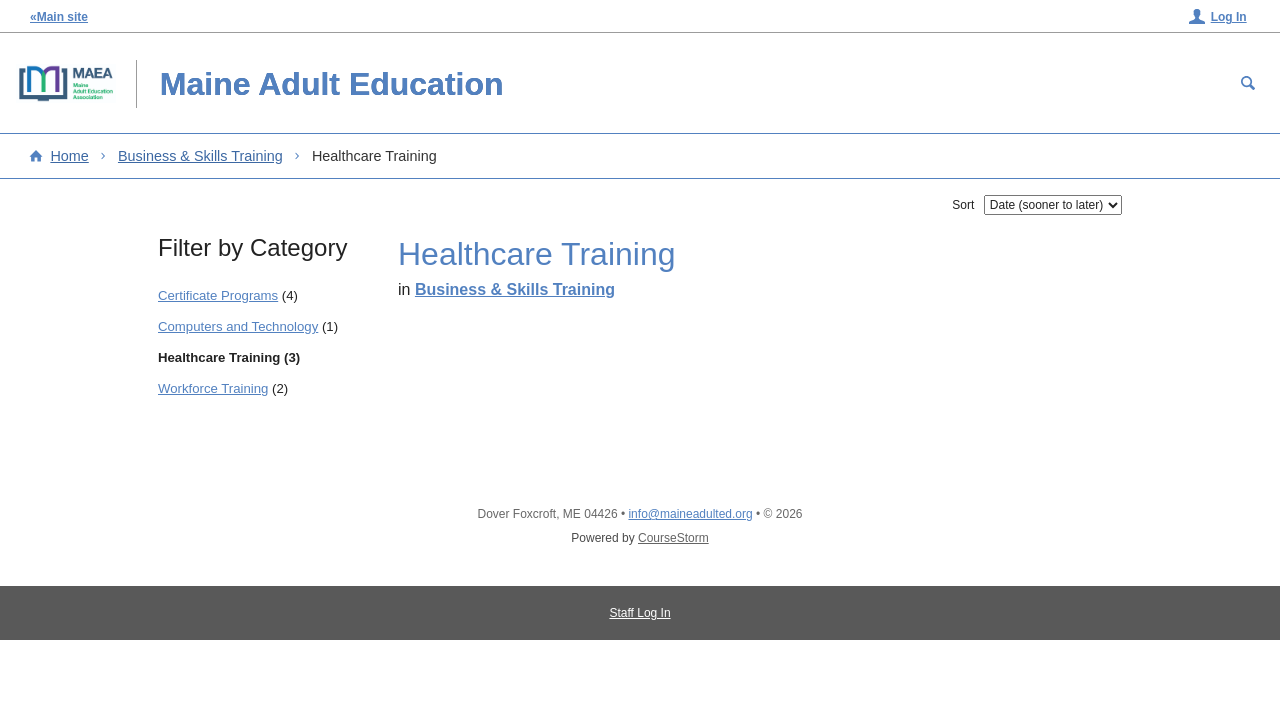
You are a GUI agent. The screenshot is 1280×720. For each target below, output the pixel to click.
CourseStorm (673, 538)
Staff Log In (639, 613)
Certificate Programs (218, 295)
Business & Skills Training (200, 156)
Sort (963, 205)
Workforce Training (213, 388)
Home (69, 156)
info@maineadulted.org (690, 514)
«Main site (59, 17)
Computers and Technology (238, 326)
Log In (1229, 17)
